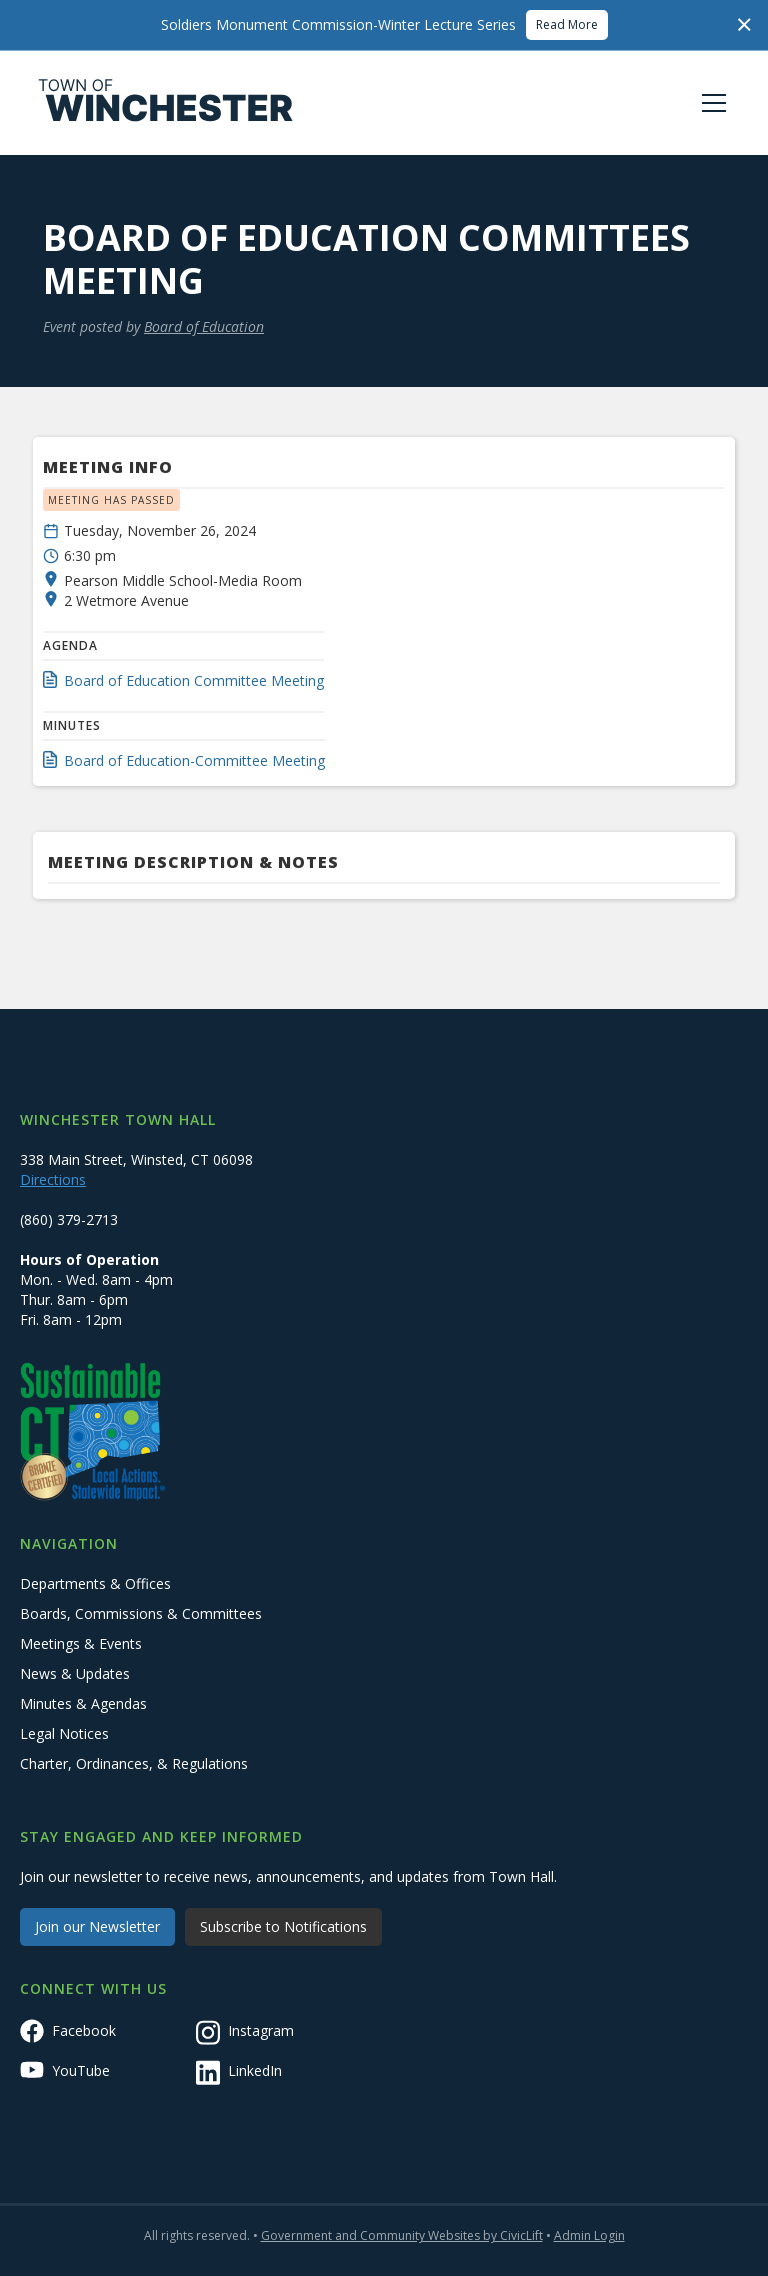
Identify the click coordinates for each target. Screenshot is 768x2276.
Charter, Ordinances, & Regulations (134, 1763)
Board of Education (204, 326)
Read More (567, 24)
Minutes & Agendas (83, 1703)
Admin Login (589, 2235)
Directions (53, 1179)
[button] (710, 103)
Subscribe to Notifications (283, 1926)
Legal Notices (64, 1733)
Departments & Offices (95, 1583)
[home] (166, 103)
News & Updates (75, 1673)
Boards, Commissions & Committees (141, 1613)
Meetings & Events (81, 1643)
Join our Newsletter (97, 1926)
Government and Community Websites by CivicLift (402, 2235)
